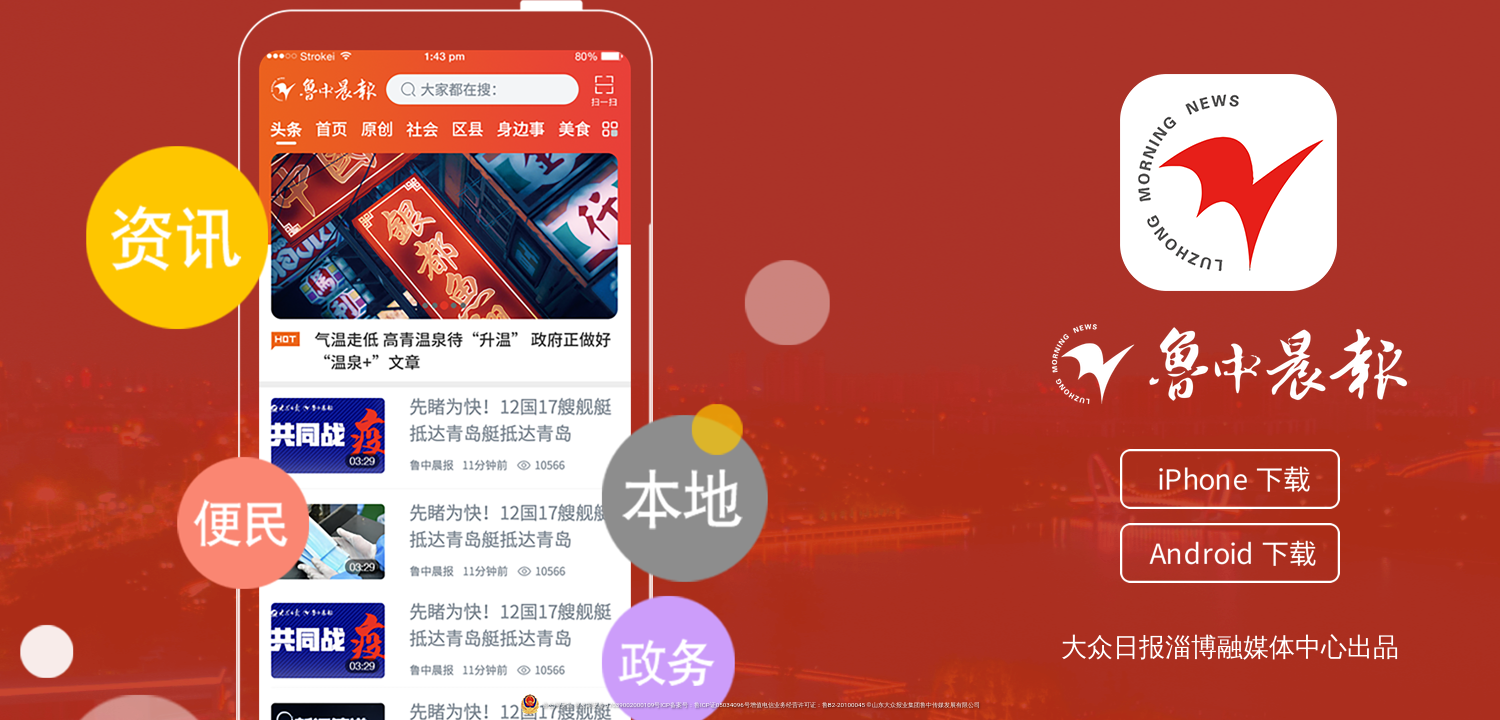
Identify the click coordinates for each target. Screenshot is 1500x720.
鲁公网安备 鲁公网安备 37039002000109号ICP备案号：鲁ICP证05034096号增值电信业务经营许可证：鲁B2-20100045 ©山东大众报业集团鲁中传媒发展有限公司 (749, 705)
